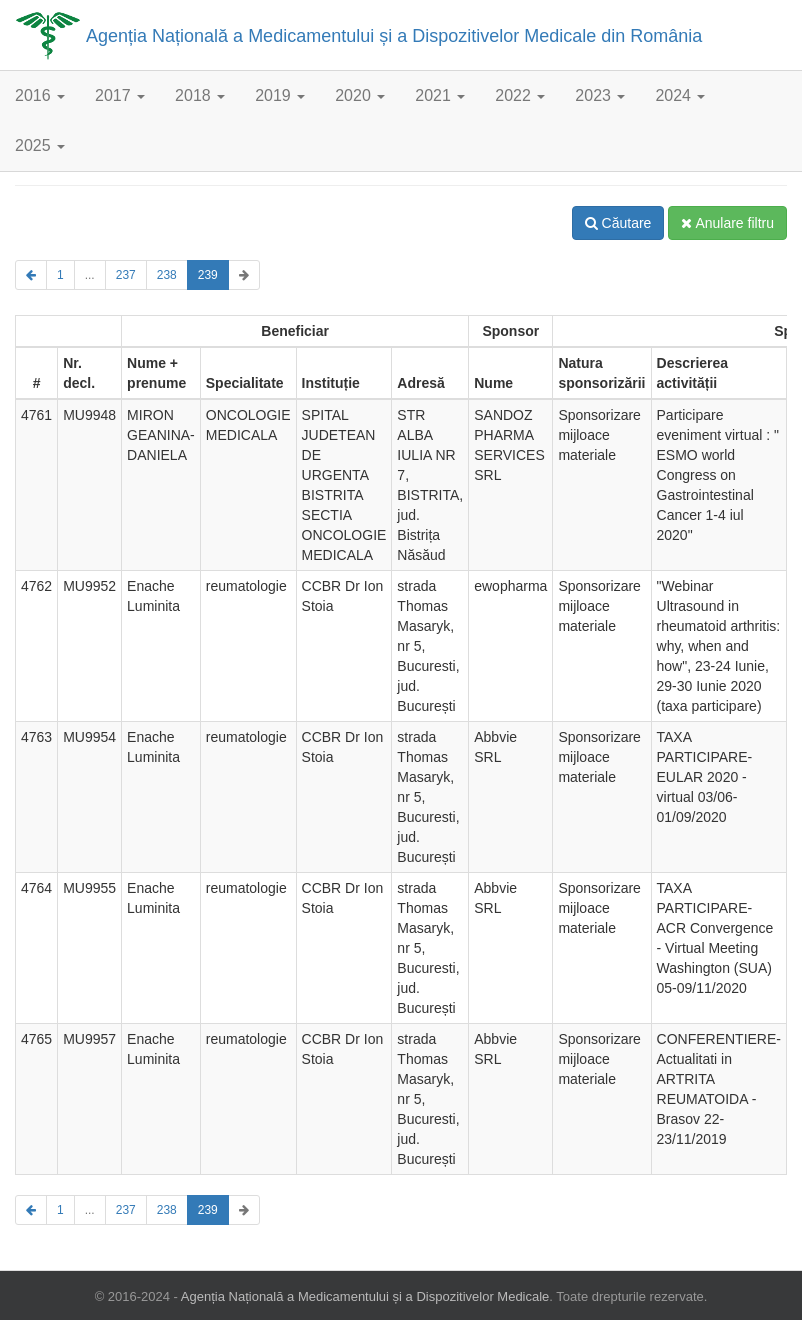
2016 (40, 95)
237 (126, 275)
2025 (40, 145)
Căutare (618, 223)
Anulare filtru (727, 223)
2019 (280, 95)
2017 (120, 95)
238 (167, 275)
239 (208, 275)
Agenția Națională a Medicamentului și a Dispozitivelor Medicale (365, 1296)
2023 (600, 95)
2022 (520, 95)
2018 (200, 95)
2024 (680, 95)
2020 (360, 95)
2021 (440, 95)
